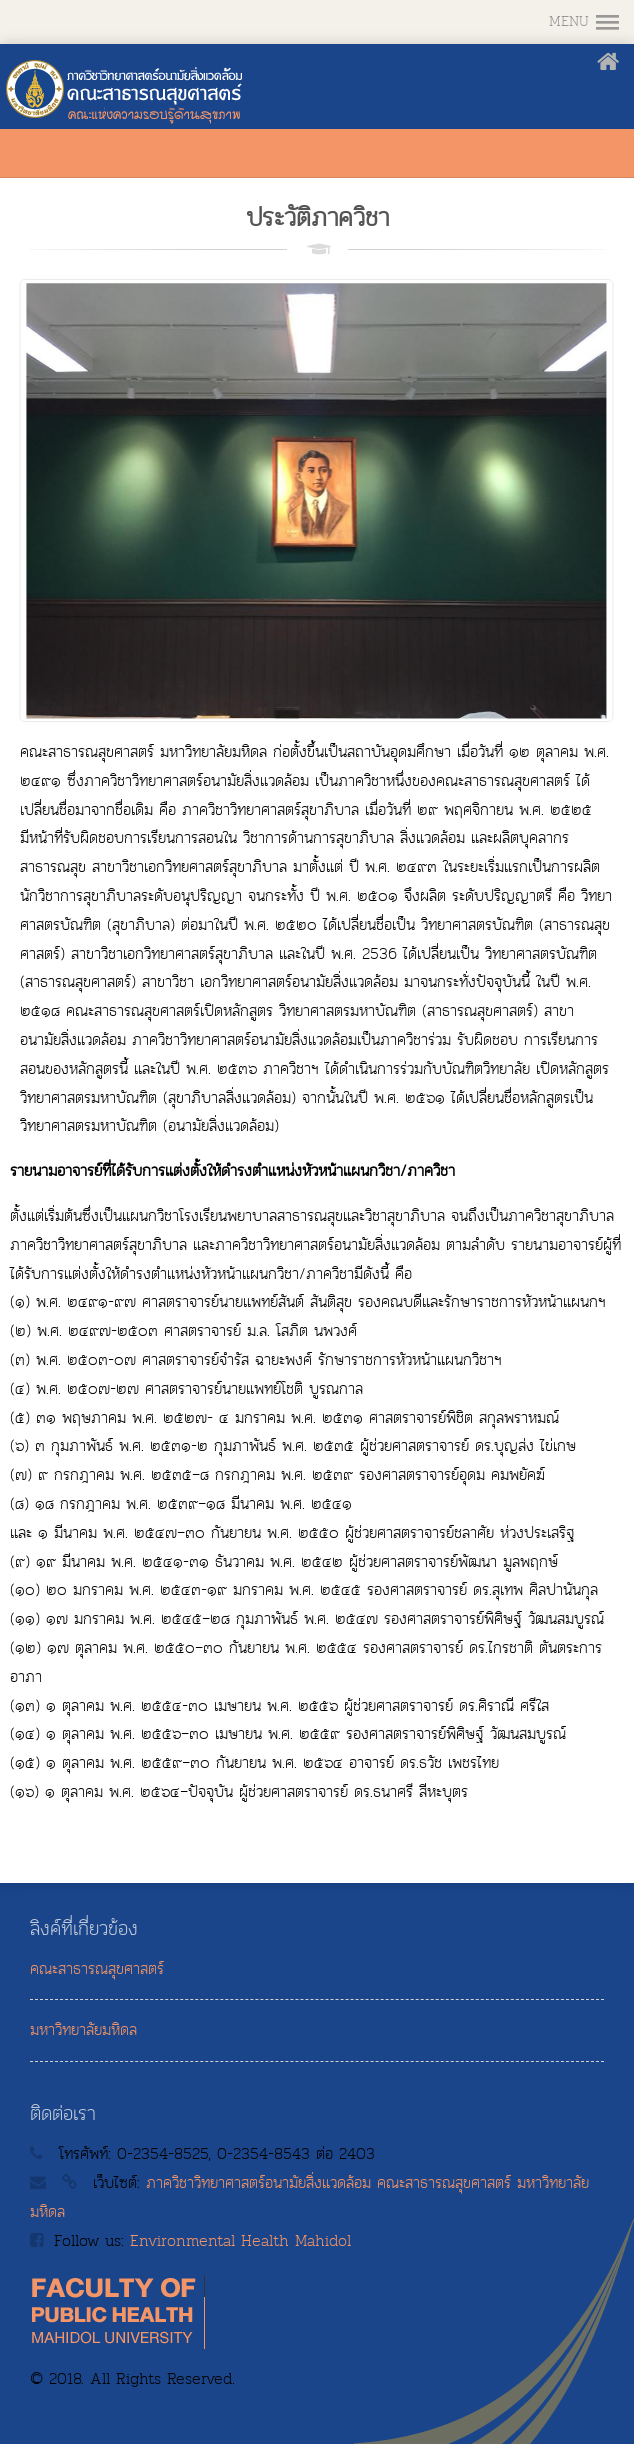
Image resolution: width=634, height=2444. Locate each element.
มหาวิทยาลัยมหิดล (83, 2030)
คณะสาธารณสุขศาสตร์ (97, 1969)
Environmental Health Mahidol (237, 2241)
